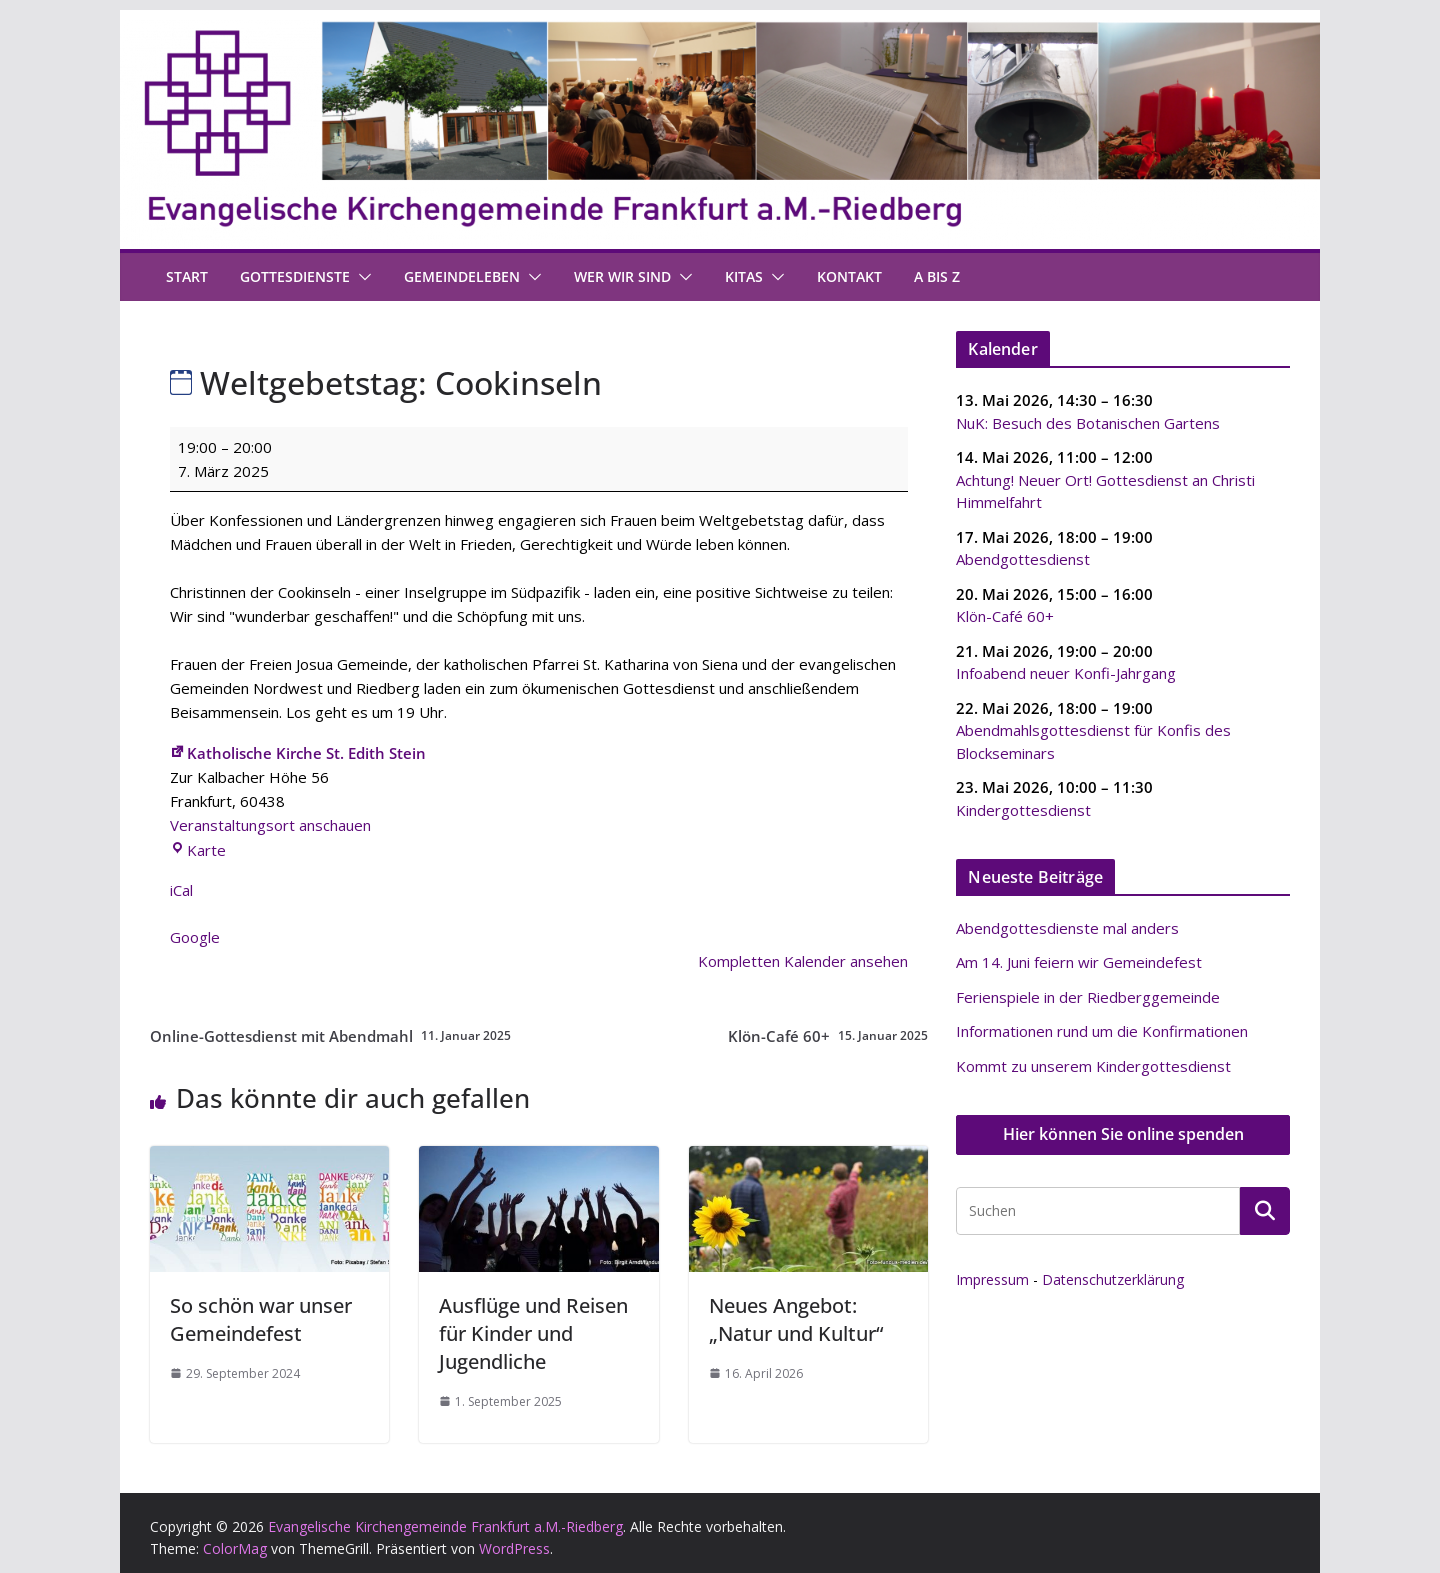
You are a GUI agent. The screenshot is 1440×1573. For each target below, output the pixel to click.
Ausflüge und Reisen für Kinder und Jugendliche (533, 1333)
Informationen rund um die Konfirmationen (1102, 1031)
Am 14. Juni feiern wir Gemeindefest (1079, 962)
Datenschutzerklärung (1113, 1279)
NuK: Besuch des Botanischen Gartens (1088, 422)
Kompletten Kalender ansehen (803, 961)
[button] (361, 277)
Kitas (744, 276)
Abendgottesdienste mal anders (1067, 928)
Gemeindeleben (462, 276)
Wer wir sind (622, 276)
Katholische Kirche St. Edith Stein (298, 753)
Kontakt (849, 276)
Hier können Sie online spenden (1123, 1134)
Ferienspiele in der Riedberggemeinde (1088, 997)
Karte (198, 850)
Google (195, 937)
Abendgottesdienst (1023, 559)
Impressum (992, 1279)
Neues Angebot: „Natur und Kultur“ (796, 1319)
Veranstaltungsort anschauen (270, 825)
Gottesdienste (295, 276)
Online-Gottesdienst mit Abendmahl (330, 1036)
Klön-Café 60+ (828, 1036)
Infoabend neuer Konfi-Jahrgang (1066, 673)
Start (187, 276)
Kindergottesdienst (1023, 809)
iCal (181, 890)
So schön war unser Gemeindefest (261, 1319)
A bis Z (937, 276)
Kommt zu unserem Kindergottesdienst (1093, 1066)
